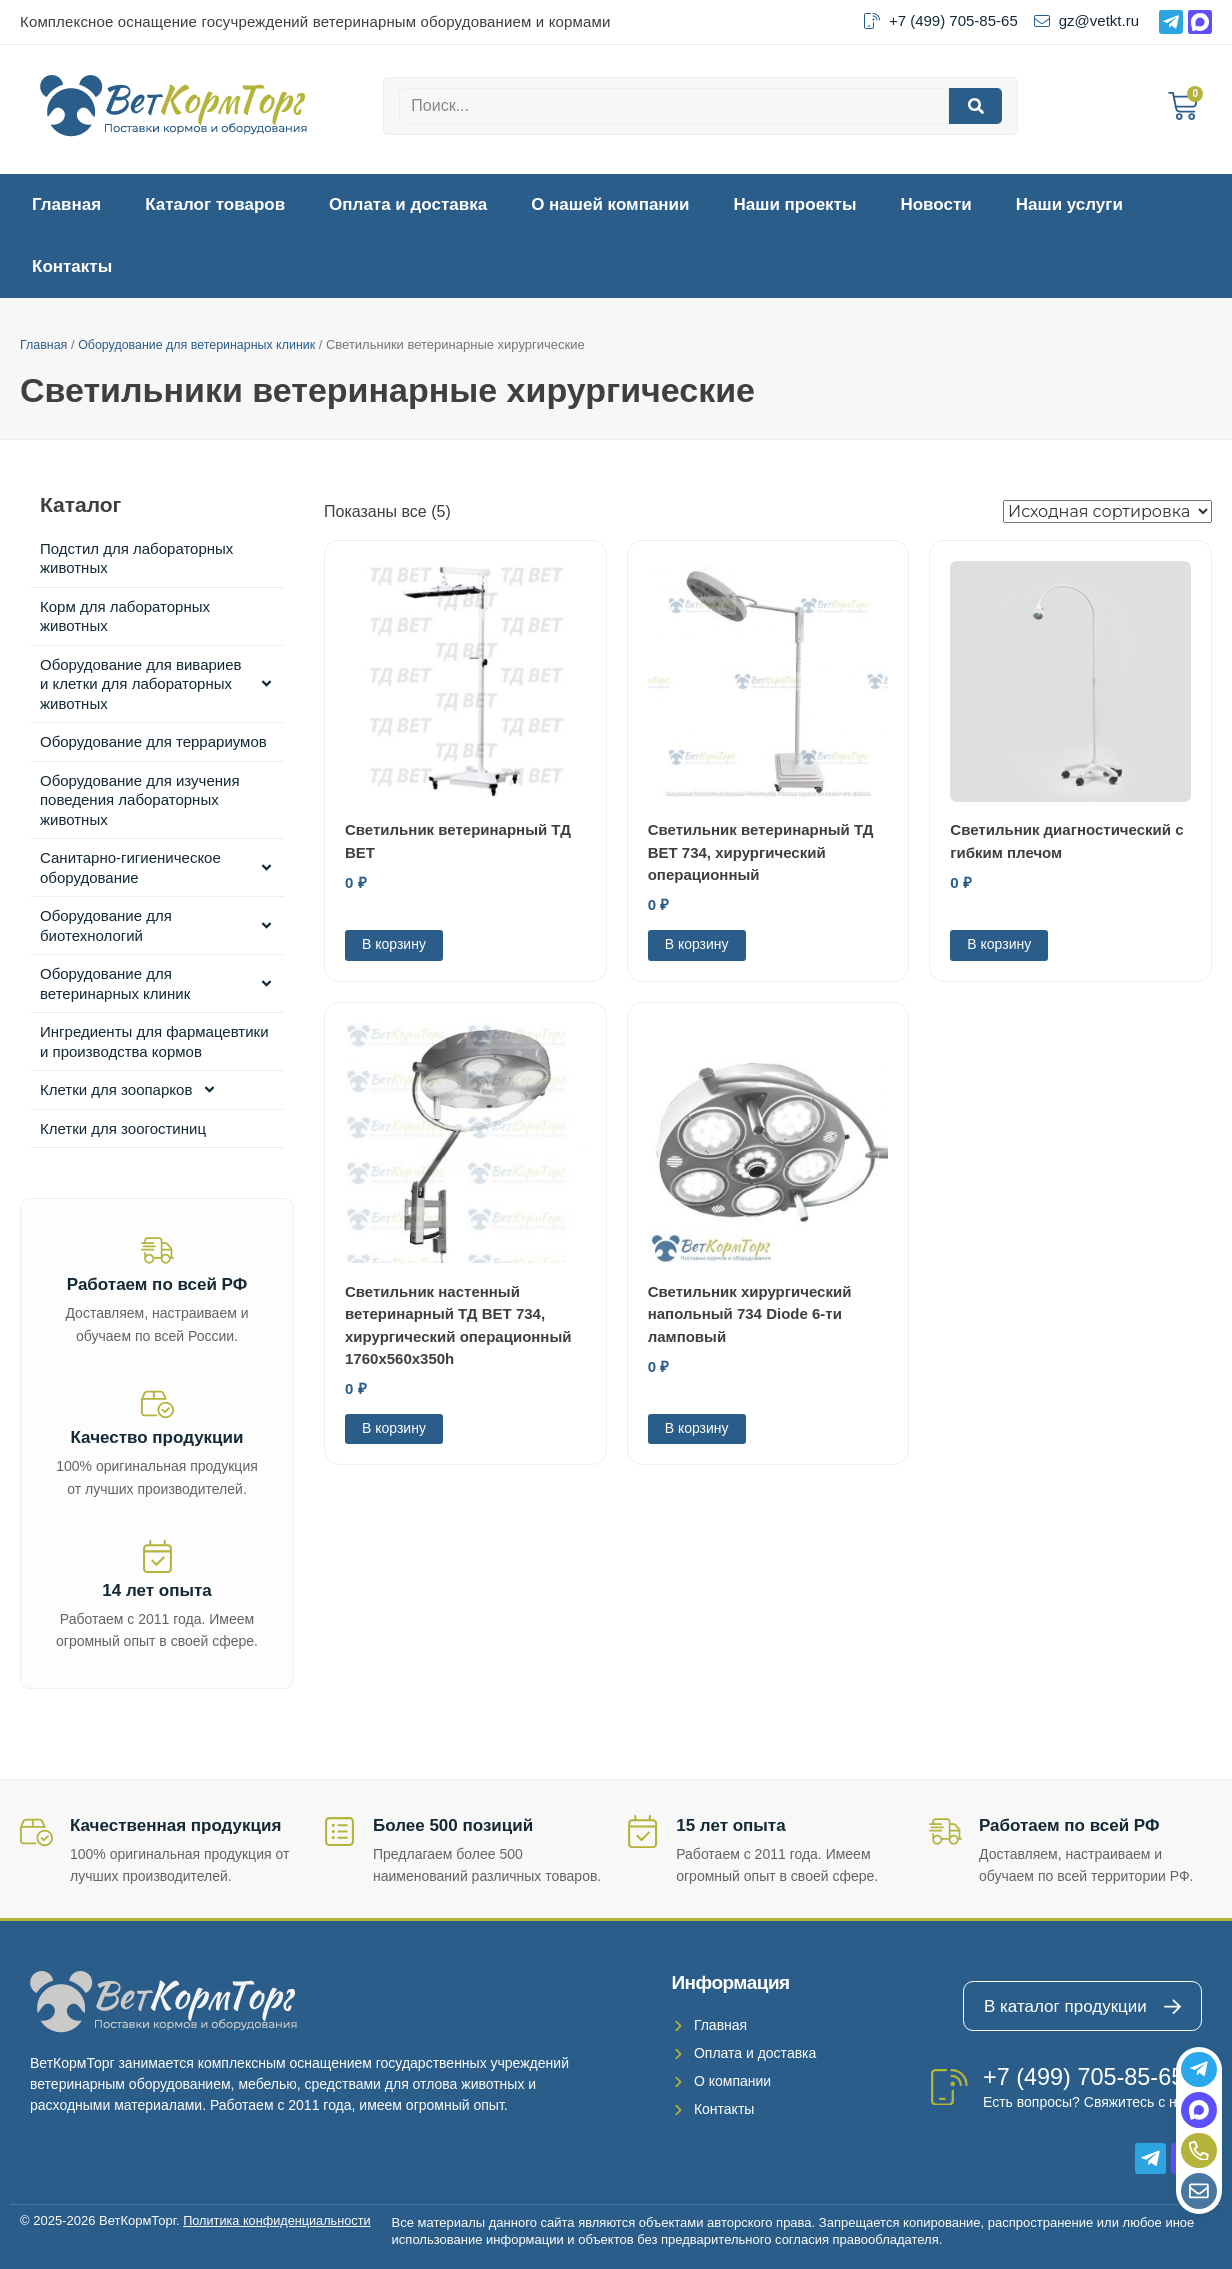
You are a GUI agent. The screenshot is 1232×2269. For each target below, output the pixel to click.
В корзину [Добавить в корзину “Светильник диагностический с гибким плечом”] (999, 944)
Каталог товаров (215, 204)
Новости (935, 204)
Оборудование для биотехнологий (157, 925)
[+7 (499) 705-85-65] (949, 2086)
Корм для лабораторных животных (125, 616)
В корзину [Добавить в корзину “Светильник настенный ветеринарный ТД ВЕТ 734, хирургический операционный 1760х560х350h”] (394, 1428)
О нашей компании (610, 204)
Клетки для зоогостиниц (123, 1128)
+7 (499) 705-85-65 (1086, 2076)
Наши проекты (795, 204)
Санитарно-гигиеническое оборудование (157, 867)
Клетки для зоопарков (128, 1089)
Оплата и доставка (408, 204)
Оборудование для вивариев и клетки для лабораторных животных (157, 684)
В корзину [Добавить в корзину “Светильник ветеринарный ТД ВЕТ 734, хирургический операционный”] (697, 944)
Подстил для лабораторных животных (136, 558)
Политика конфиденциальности (279, 2220)
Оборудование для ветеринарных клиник (204, 344)
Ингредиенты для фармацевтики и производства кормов (154, 1041)
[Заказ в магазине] (1107, 511)
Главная (66, 204)
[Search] (975, 106)
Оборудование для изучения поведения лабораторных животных (140, 800)
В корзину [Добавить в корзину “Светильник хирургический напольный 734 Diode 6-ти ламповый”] (697, 1428)
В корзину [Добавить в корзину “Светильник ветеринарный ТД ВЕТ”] (394, 944)
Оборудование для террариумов (153, 741)
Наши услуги (1069, 204)
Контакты (72, 266)
